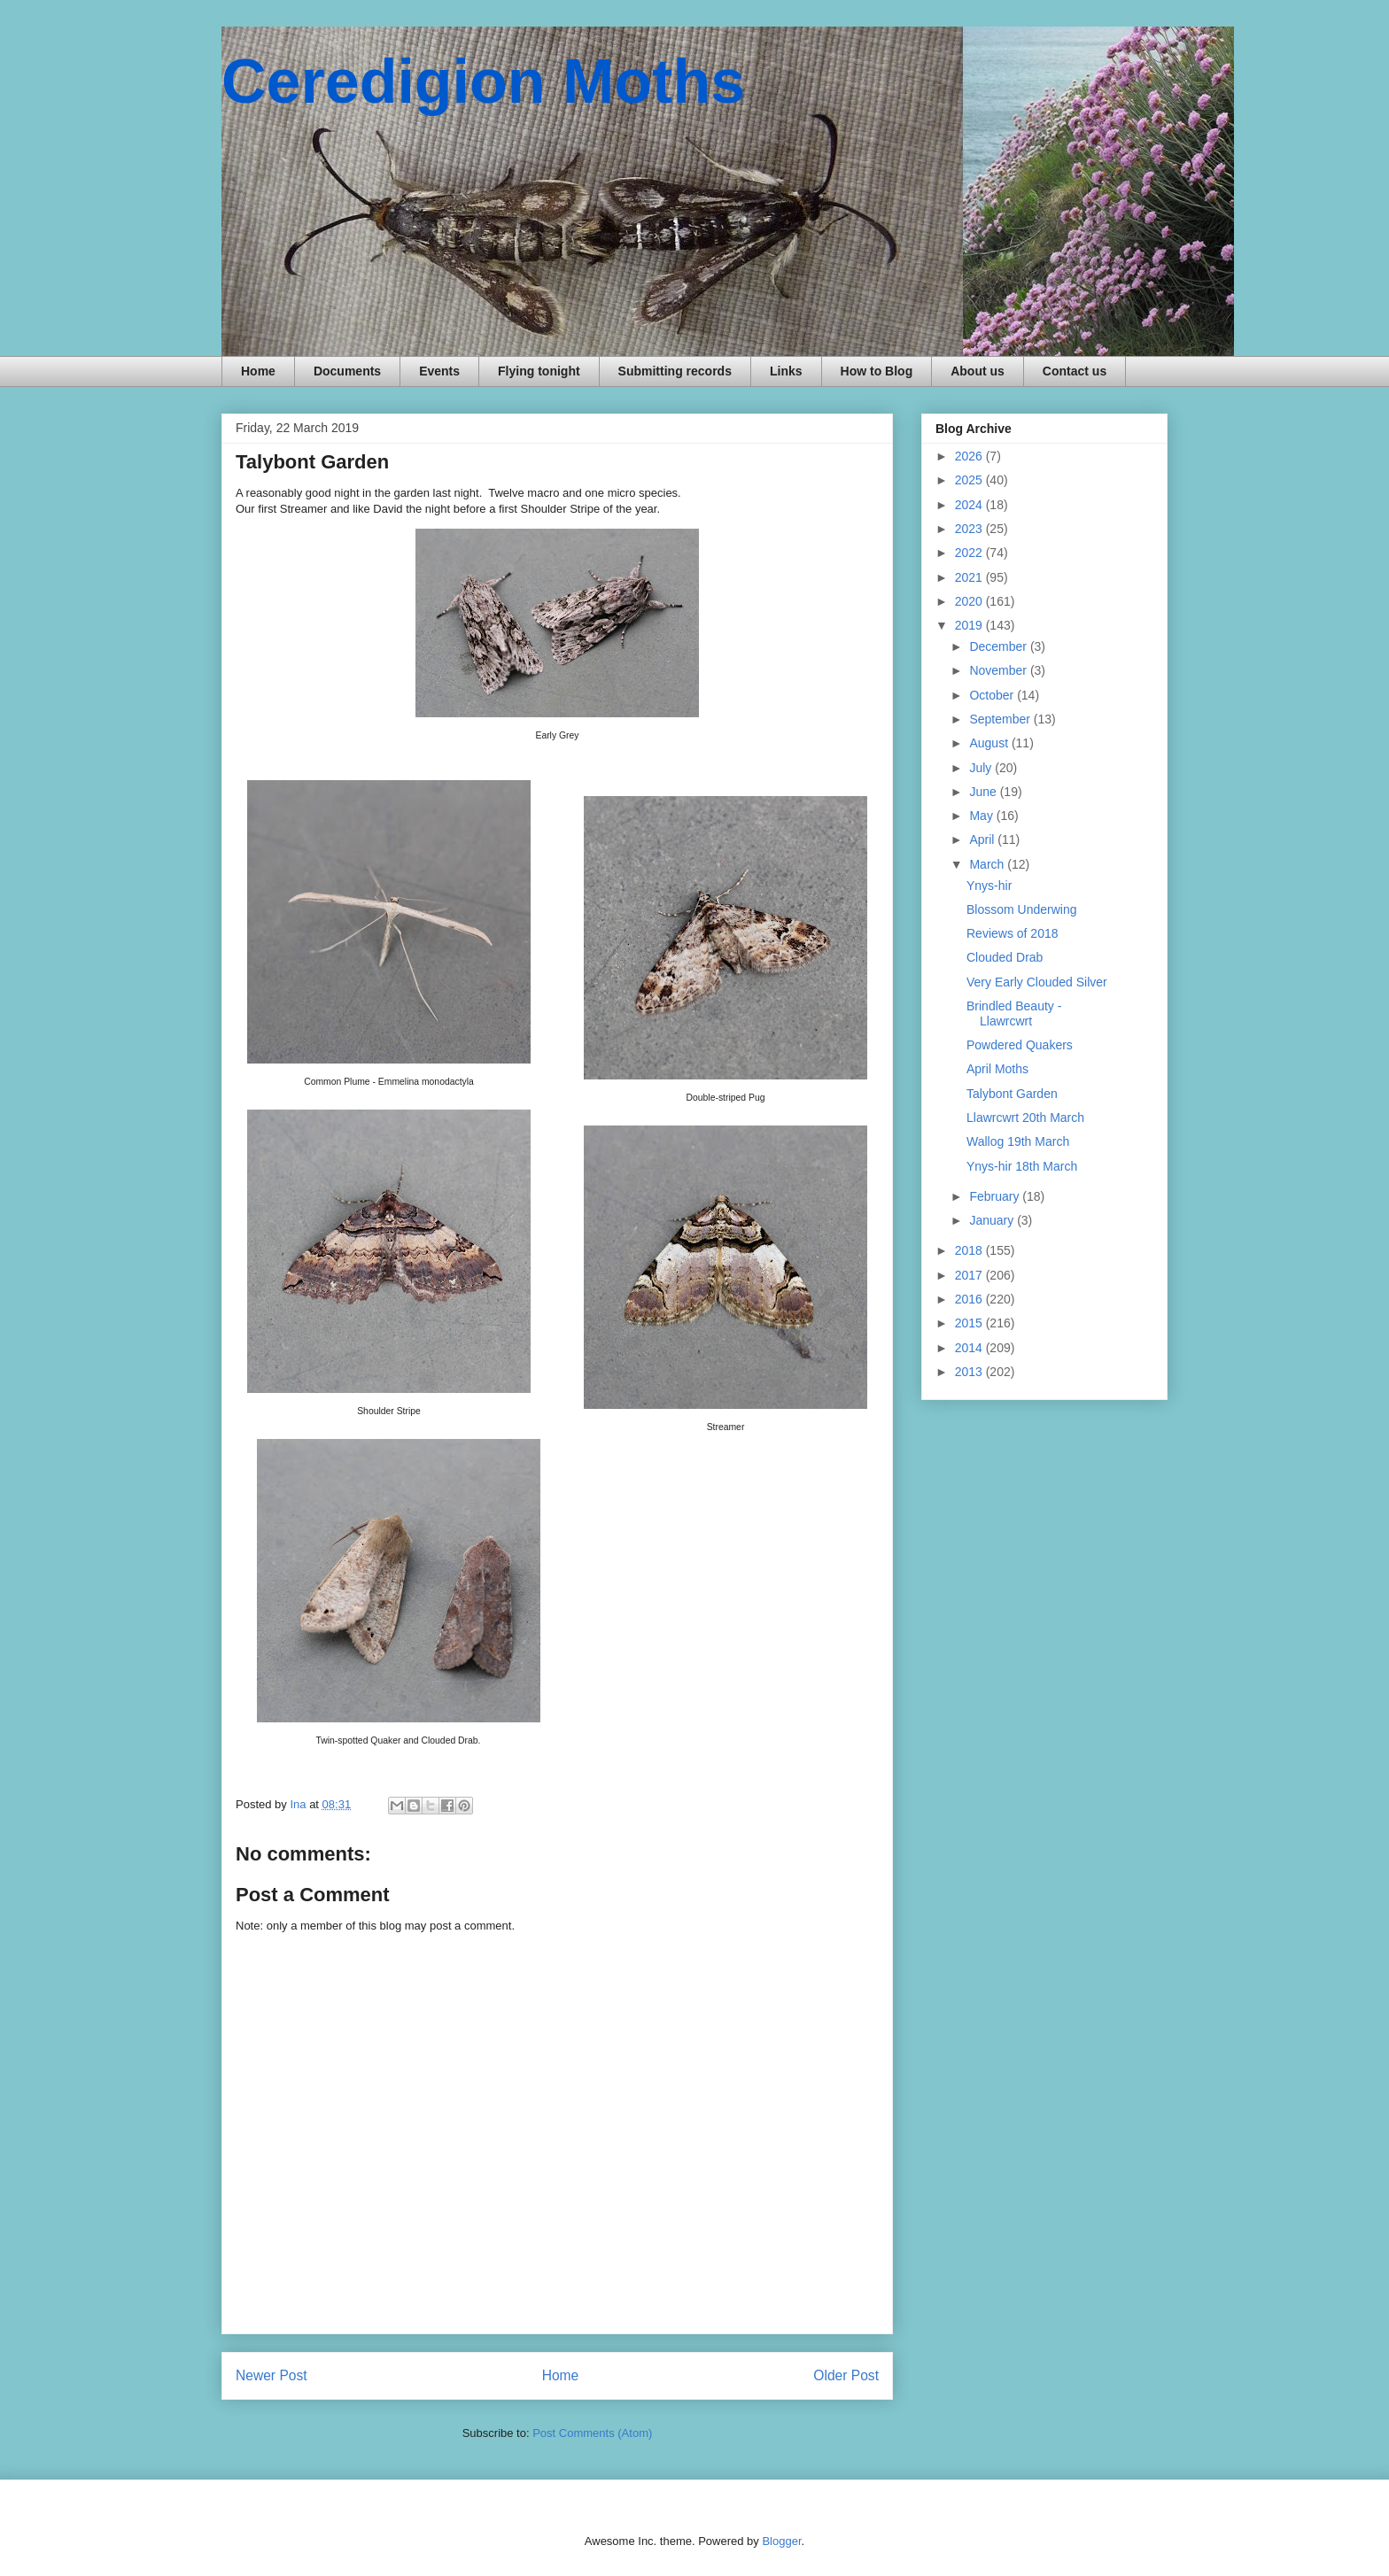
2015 (970, 1323)
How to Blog (877, 371)
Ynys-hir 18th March (1021, 1166)
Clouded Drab (1004, 957)
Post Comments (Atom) (592, 2433)
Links (786, 371)
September (1001, 719)
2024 (970, 505)
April (983, 839)
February (995, 1196)
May (982, 815)
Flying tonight (539, 371)
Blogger (781, 2541)
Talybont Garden (1012, 1094)
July (982, 768)
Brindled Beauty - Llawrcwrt (1013, 1013)
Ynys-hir (989, 885)
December (999, 646)
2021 (970, 577)
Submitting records (675, 371)
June (984, 792)
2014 (970, 1348)
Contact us (1074, 371)
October (993, 695)
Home (258, 371)
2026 (970, 456)
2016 (970, 1299)
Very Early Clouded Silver (1036, 982)
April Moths (997, 1069)
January (993, 1220)
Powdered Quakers (1019, 1045)
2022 (970, 552)
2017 (970, 1275)
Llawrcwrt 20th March (1025, 1117)
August (990, 743)
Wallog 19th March (1017, 1141)
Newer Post (271, 2375)
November (999, 670)
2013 (970, 1372)
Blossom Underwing (1021, 909)
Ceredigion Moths (483, 81)
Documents (347, 371)
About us (978, 371)
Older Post (846, 2375)
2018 (970, 1250)
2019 (970, 625)
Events (439, 371)
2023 (970, 529)
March (988, 864)
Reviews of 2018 (1012, 933)
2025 (970, 480)
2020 (970, 601)
